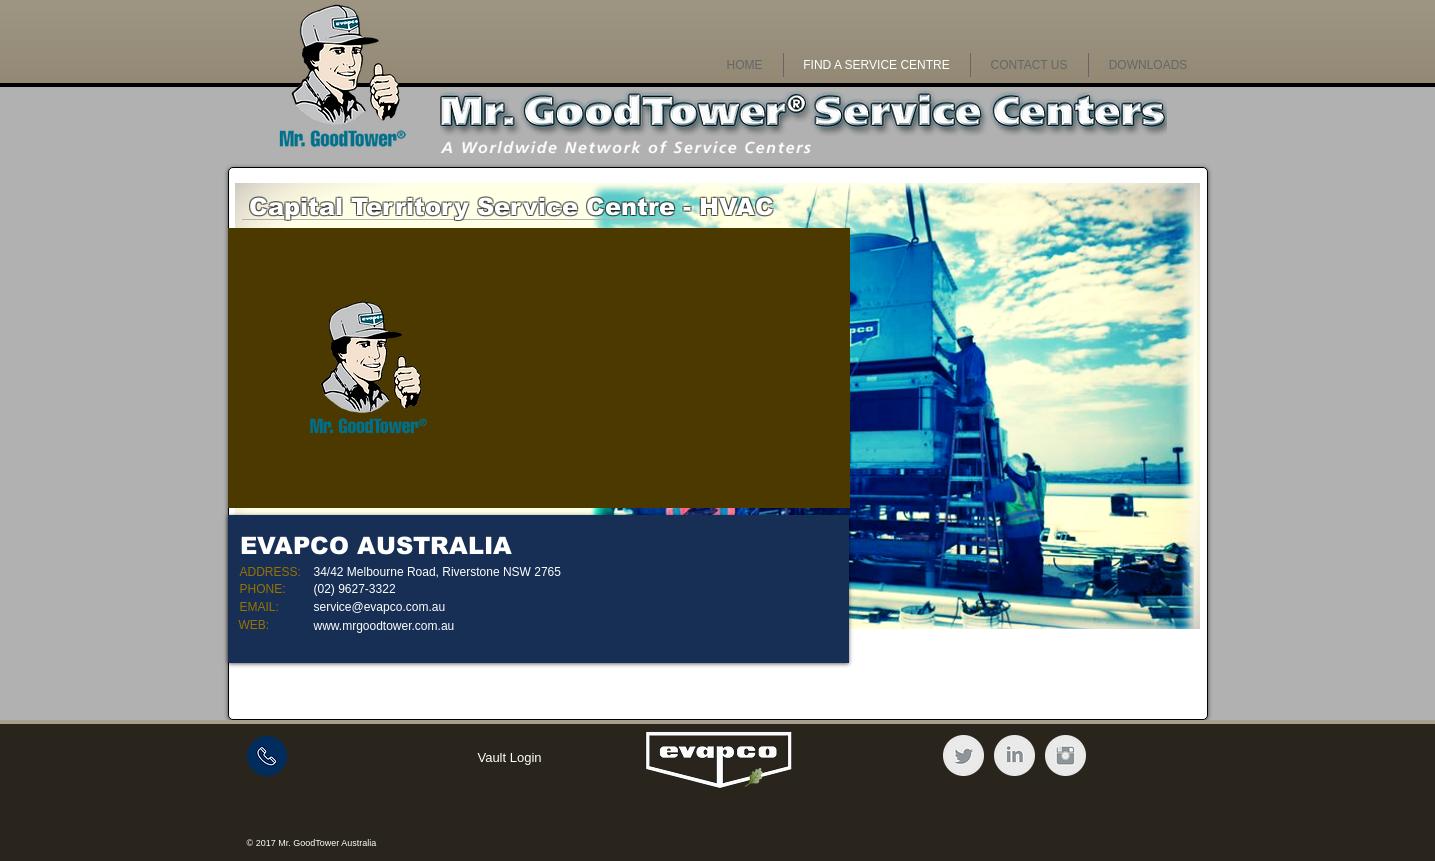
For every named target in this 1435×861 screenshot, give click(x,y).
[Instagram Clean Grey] (1065, 755)
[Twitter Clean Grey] (963, 755)
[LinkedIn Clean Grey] (1014, 755)
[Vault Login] (510, 758)
